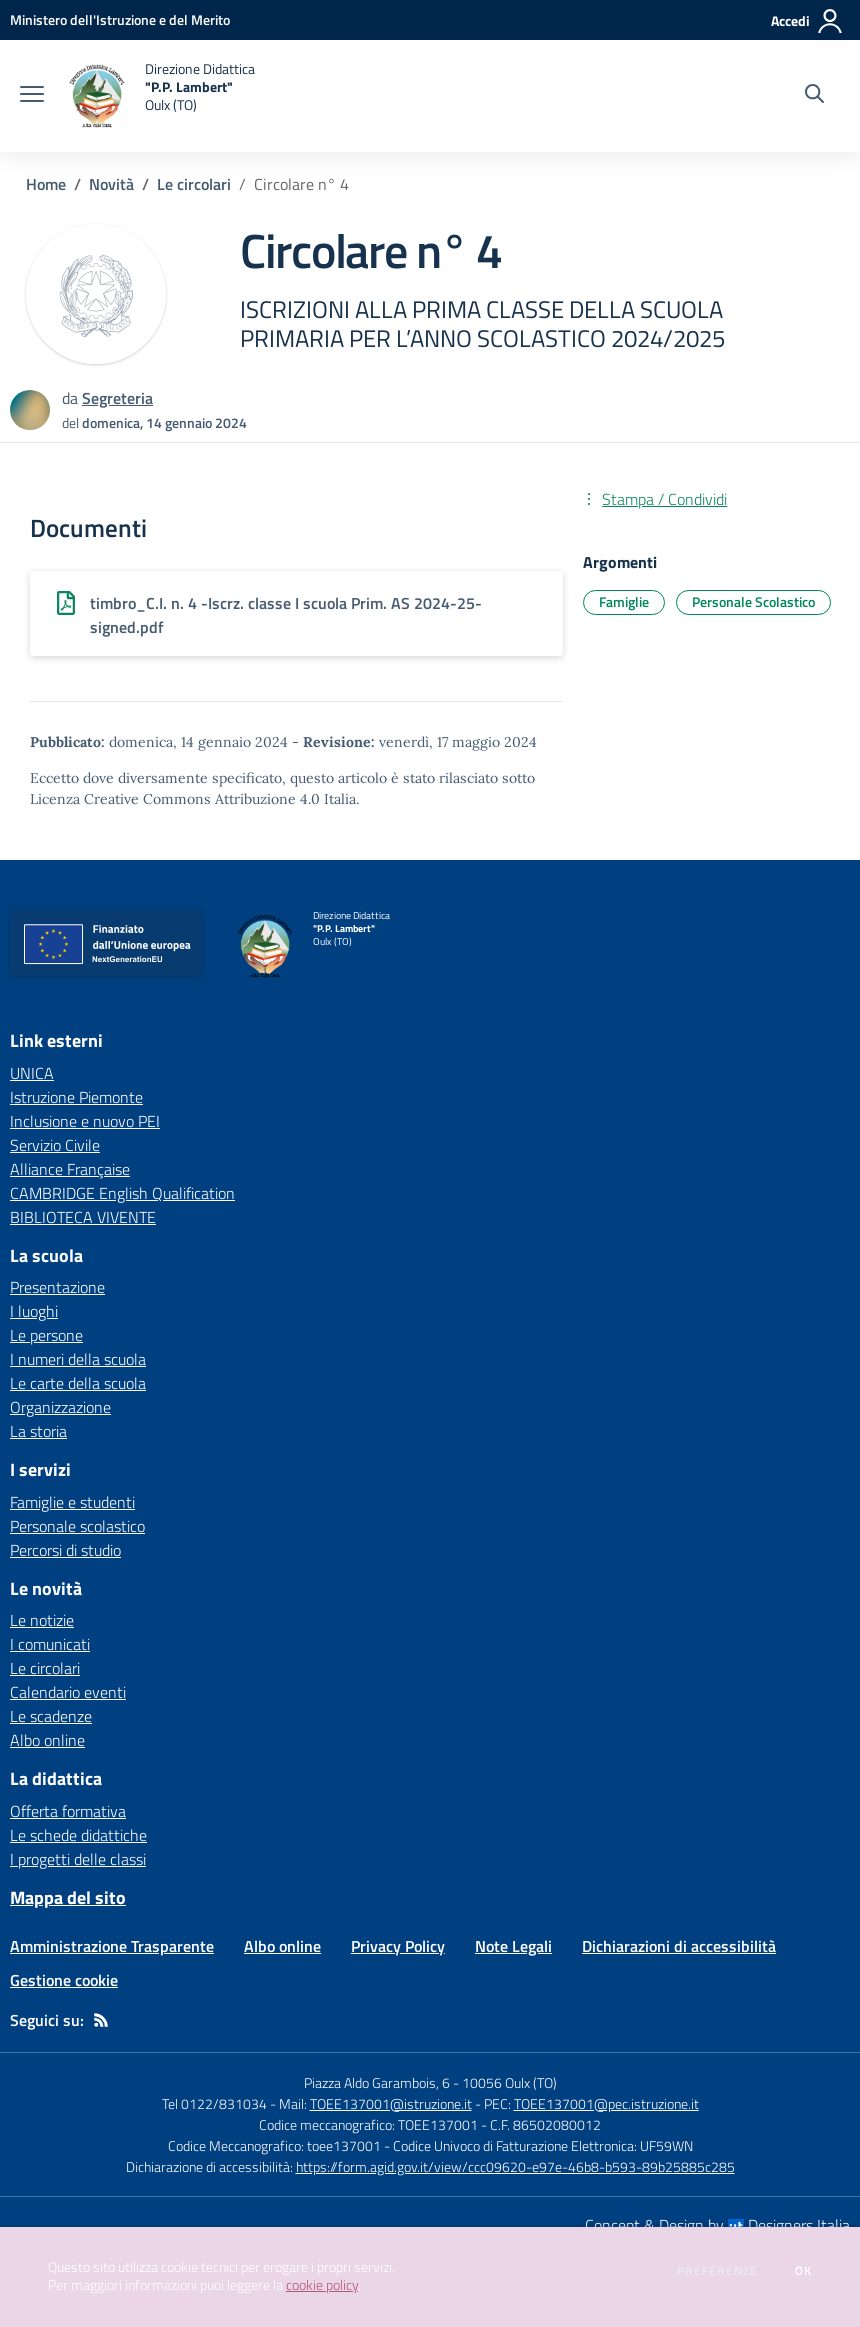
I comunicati (50, 1644)
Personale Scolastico (753, 601)
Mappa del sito (68, 1897)
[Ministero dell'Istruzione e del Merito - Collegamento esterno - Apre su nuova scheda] (120, 19)
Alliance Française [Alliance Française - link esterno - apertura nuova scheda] (70, 1169)
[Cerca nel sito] (814, 96)
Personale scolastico (77, 1526)
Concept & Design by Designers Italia (717, 2225)
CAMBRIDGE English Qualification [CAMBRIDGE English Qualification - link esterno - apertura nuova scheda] (122, 1193)
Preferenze (717, 2271)
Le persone (46, 1335)
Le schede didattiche (78, 1835)
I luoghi (34, 1311)
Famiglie (624, 601)
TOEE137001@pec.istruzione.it (606, 2103)
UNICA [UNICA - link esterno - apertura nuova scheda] (32, 1073)
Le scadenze (51, 1716)
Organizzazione (60, 1407)
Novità (111, 184)
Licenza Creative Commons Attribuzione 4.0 (175, 799)
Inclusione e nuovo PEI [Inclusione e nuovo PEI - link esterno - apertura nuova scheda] (85, 1121)
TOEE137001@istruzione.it (391, 2103)
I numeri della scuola (78, 1359)
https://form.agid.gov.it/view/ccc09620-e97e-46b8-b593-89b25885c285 (515, 2166)
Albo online (47, 1740)
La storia (38, 1431)
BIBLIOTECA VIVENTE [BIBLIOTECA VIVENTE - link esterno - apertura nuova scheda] (83, 1217)
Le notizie (42, 1620)
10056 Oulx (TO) (509, 2082)
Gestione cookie (64, 1980)
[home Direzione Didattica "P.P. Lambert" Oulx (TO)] (159, 96)
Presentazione (57, 1287)
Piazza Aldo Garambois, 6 (377, 2082)
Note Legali (513, 1946)
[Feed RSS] (101, 2020)
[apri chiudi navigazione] (32, 96)
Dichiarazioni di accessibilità (679, 1946)
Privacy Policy (398, 1946)
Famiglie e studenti (72, 1502)
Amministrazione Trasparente (112, 1946)
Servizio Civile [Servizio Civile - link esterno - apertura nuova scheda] (55, 1145)
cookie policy (322, 2285)
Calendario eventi (68, 1692)
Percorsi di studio (65, 1550)
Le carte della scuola (78, 1383)
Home (46, 184)
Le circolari (194, 184)
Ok (804, 2271)
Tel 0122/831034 (214, 2103)
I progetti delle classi (78, 1859)
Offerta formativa (68, 1811)
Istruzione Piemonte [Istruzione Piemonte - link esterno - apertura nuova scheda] (76, 1097)
